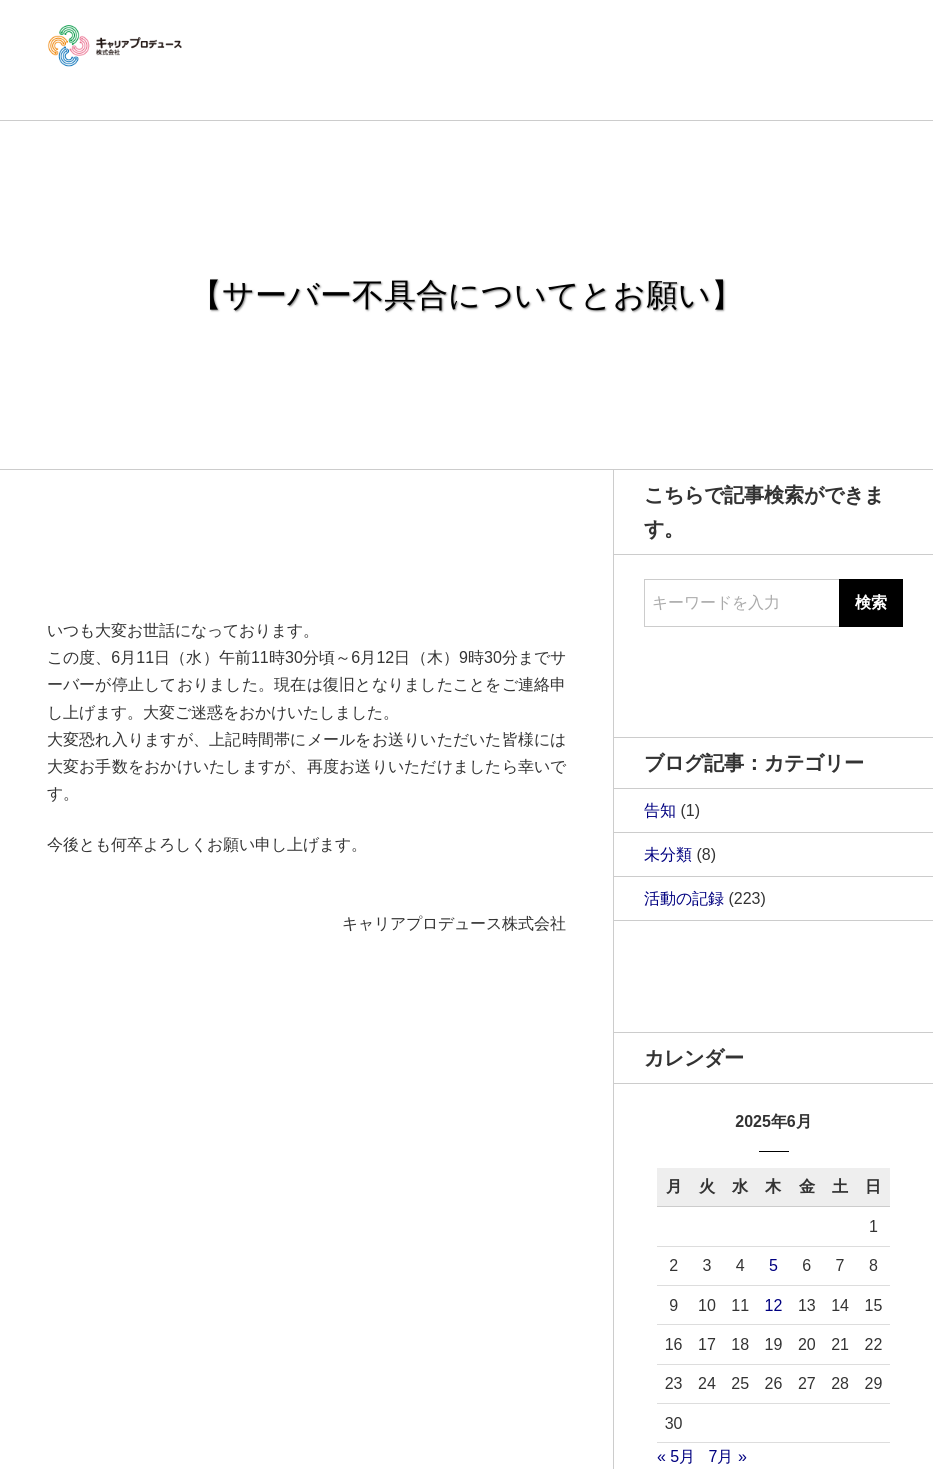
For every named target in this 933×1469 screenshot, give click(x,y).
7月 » (728, 1456)
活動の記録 (684, 898)
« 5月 (676, 1456)
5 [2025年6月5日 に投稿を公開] (773, 1265)
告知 (660, 810)
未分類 (668, 854)
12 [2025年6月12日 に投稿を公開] (774, 1305)
